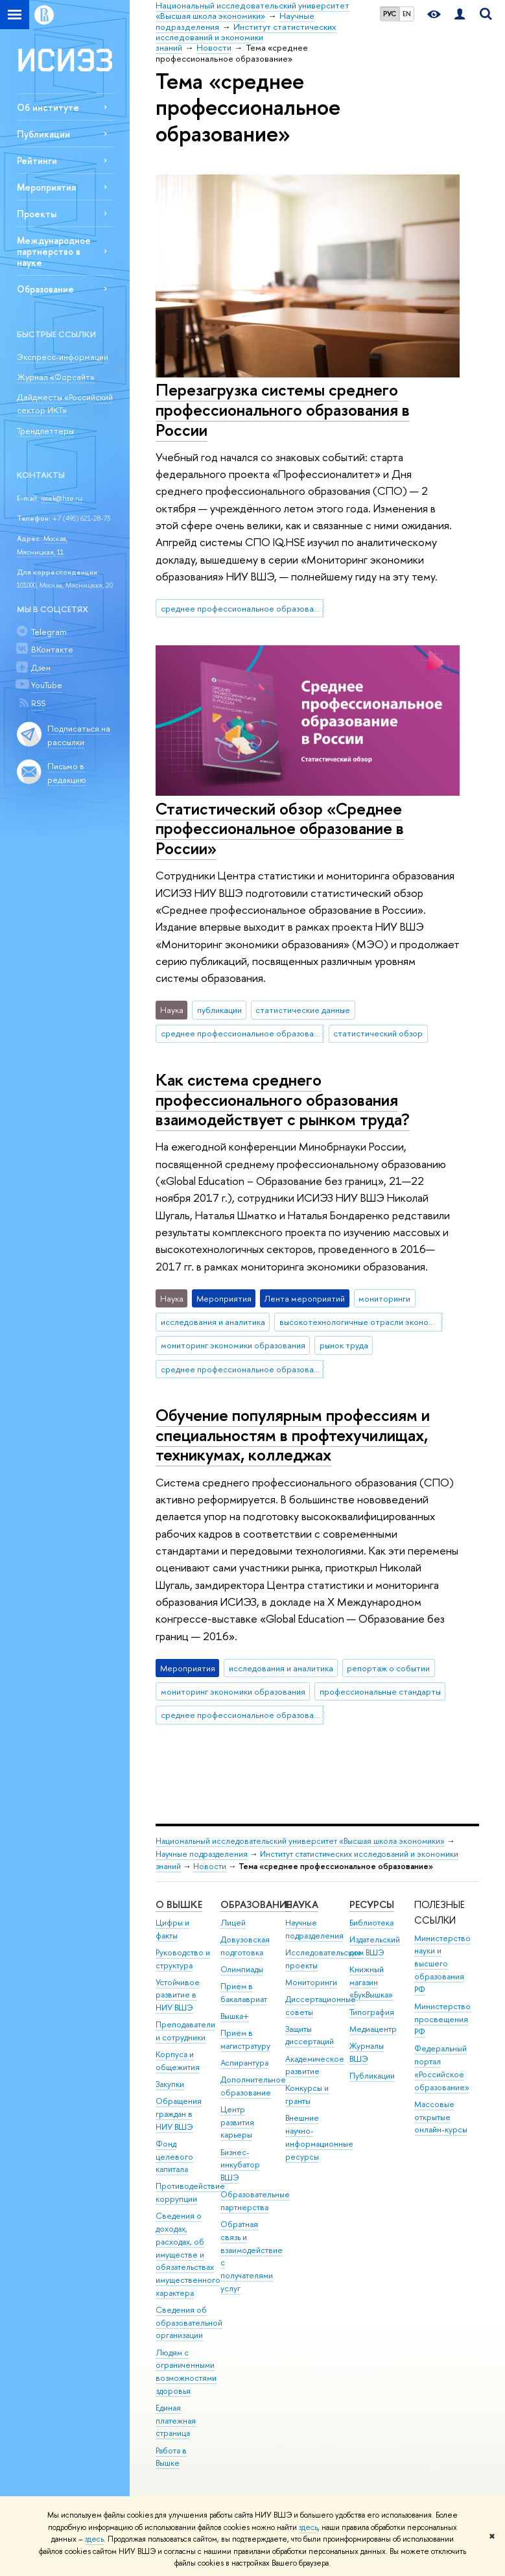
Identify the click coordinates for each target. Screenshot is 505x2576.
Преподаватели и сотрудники (185, 2031)
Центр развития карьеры (237, 2122)
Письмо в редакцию (66, 772)
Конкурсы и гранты (307, 2094)
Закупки (170, 2084)
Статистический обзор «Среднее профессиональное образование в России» (280, 828)
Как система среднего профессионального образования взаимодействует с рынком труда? (283, 1099)
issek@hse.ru (61, 498)
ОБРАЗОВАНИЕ (255, 1904)
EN (407, 13)
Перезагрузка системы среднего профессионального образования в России (283, 409)
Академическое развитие (314, 2065)
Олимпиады (241, 1969)
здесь (308, 2527)
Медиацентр (373, 2028)
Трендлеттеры (45, 430)
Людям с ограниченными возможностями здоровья (186, 2371)
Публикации (43, 134)
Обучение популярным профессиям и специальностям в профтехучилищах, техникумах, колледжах (293, 1434)
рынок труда (344, 1345)
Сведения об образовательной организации (189, 2322)
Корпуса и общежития (178, 2061)
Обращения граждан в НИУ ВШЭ (179, 2113)
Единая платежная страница (176, 2420)
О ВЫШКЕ (179, 1904)
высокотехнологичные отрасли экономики (361, 1322)
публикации (219, 1010)
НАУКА (301, 1904)
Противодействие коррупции (190, 2192)
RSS (38, 703)
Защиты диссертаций (309, 2035)
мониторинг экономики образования (233, 1345)
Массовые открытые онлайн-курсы (440, 2117)
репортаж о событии (388, 1668)
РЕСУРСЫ (371, 1904)
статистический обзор (378, 1033)
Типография (371, 2012)
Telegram (49, 632)
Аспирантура (244, 2062)
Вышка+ (234, 2015)
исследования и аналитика (213, 1322)
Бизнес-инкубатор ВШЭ (240, 2165)
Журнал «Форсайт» (56, 377)
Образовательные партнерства (255, 2201)
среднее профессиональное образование (242, 608)
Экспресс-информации (62, 357)
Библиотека (371, 1922)
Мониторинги (311, 1982)
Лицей (233, 1922)
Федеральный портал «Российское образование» (441, 2067)
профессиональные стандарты (380, 1691)
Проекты (36, 214)
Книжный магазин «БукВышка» (371, 1982)
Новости (209, 1866)
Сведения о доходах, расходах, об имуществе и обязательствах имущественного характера (188, 2254)
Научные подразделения (202, 1853)
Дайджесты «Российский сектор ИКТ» (65, 403)
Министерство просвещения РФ (442, 2019)
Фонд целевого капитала (174, 2156)
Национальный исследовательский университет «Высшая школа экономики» (300, 1840)
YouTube (46, 685)
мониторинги (384, 1298)
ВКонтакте (52, 649)
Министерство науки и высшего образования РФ (442, 1964)
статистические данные (302, 1010)
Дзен (41, 667)
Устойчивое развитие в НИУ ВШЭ (178, 1995)
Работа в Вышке (171, 2457)
